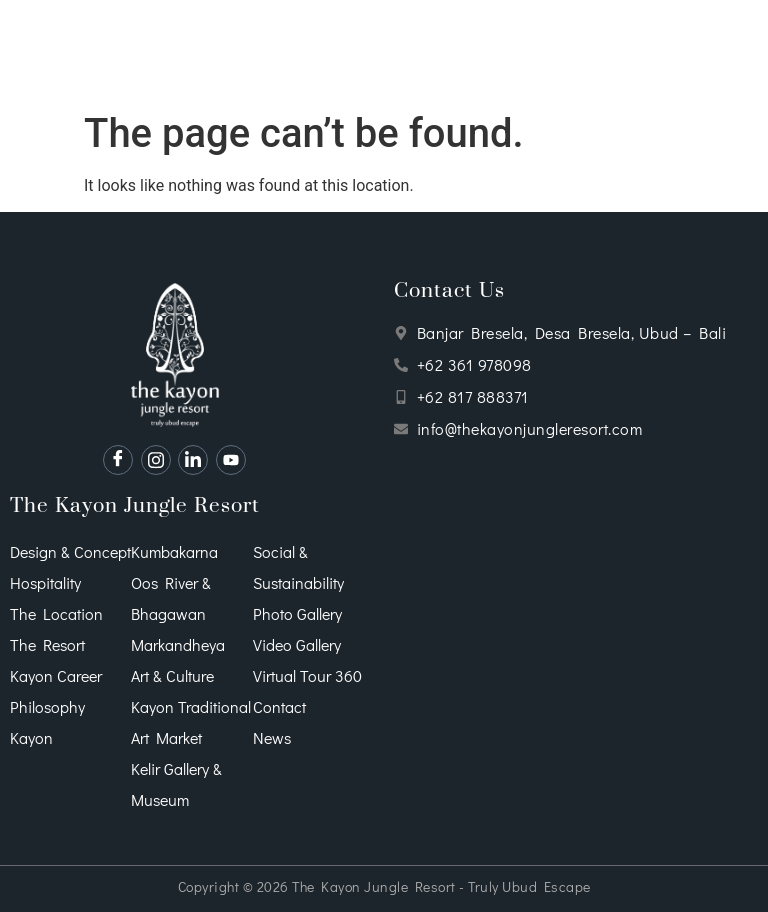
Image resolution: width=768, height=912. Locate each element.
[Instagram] (156, 460)
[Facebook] (118, 460)
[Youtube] (231, 460)
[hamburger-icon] (22, 51)
